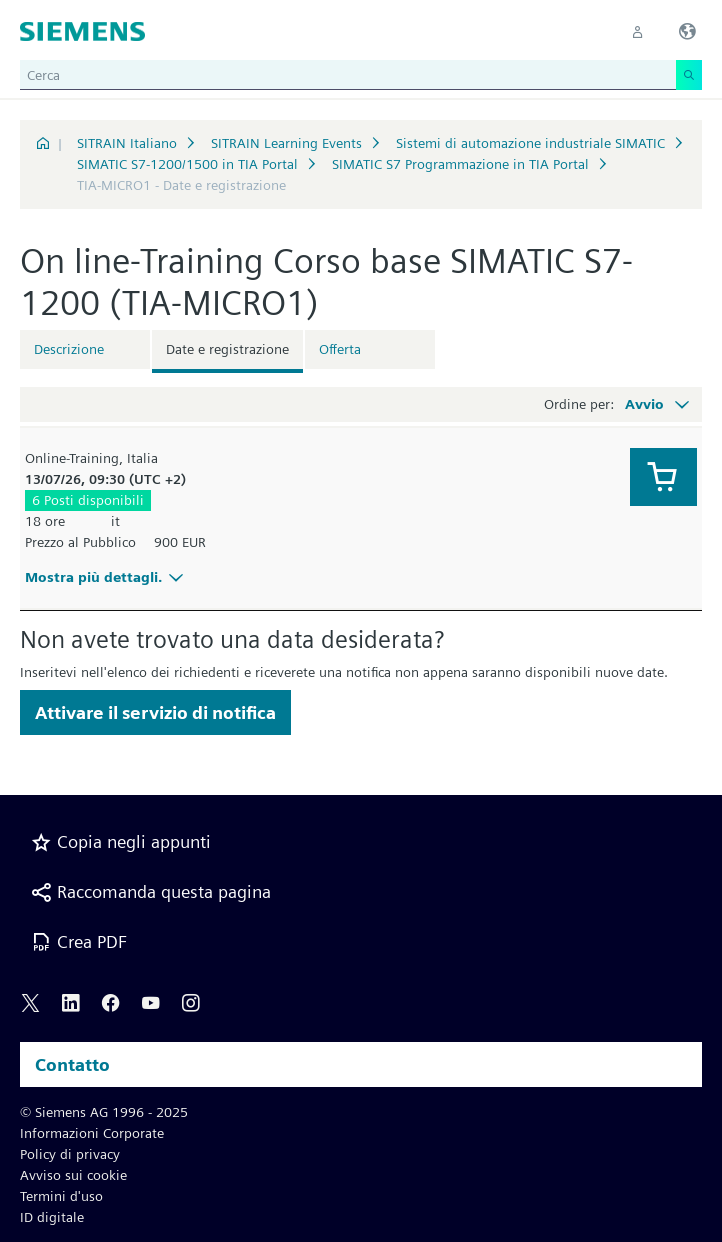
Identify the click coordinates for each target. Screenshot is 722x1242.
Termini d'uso (61, 1196)
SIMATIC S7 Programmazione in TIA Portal (460, 164)
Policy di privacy (70, 1154)
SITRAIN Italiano (127, 143)
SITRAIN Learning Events (286, 143)
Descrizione (69, 349)
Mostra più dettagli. (107, 577)
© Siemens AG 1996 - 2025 (104, 1112)
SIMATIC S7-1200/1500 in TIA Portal (187, 164)
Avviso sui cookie (73, 1175)
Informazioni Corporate (92, 1133)
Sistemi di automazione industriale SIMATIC (530, 143)
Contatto (72, 1064)
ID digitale (52, 1217)
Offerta (340, 349)
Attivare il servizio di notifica (155, 712)
